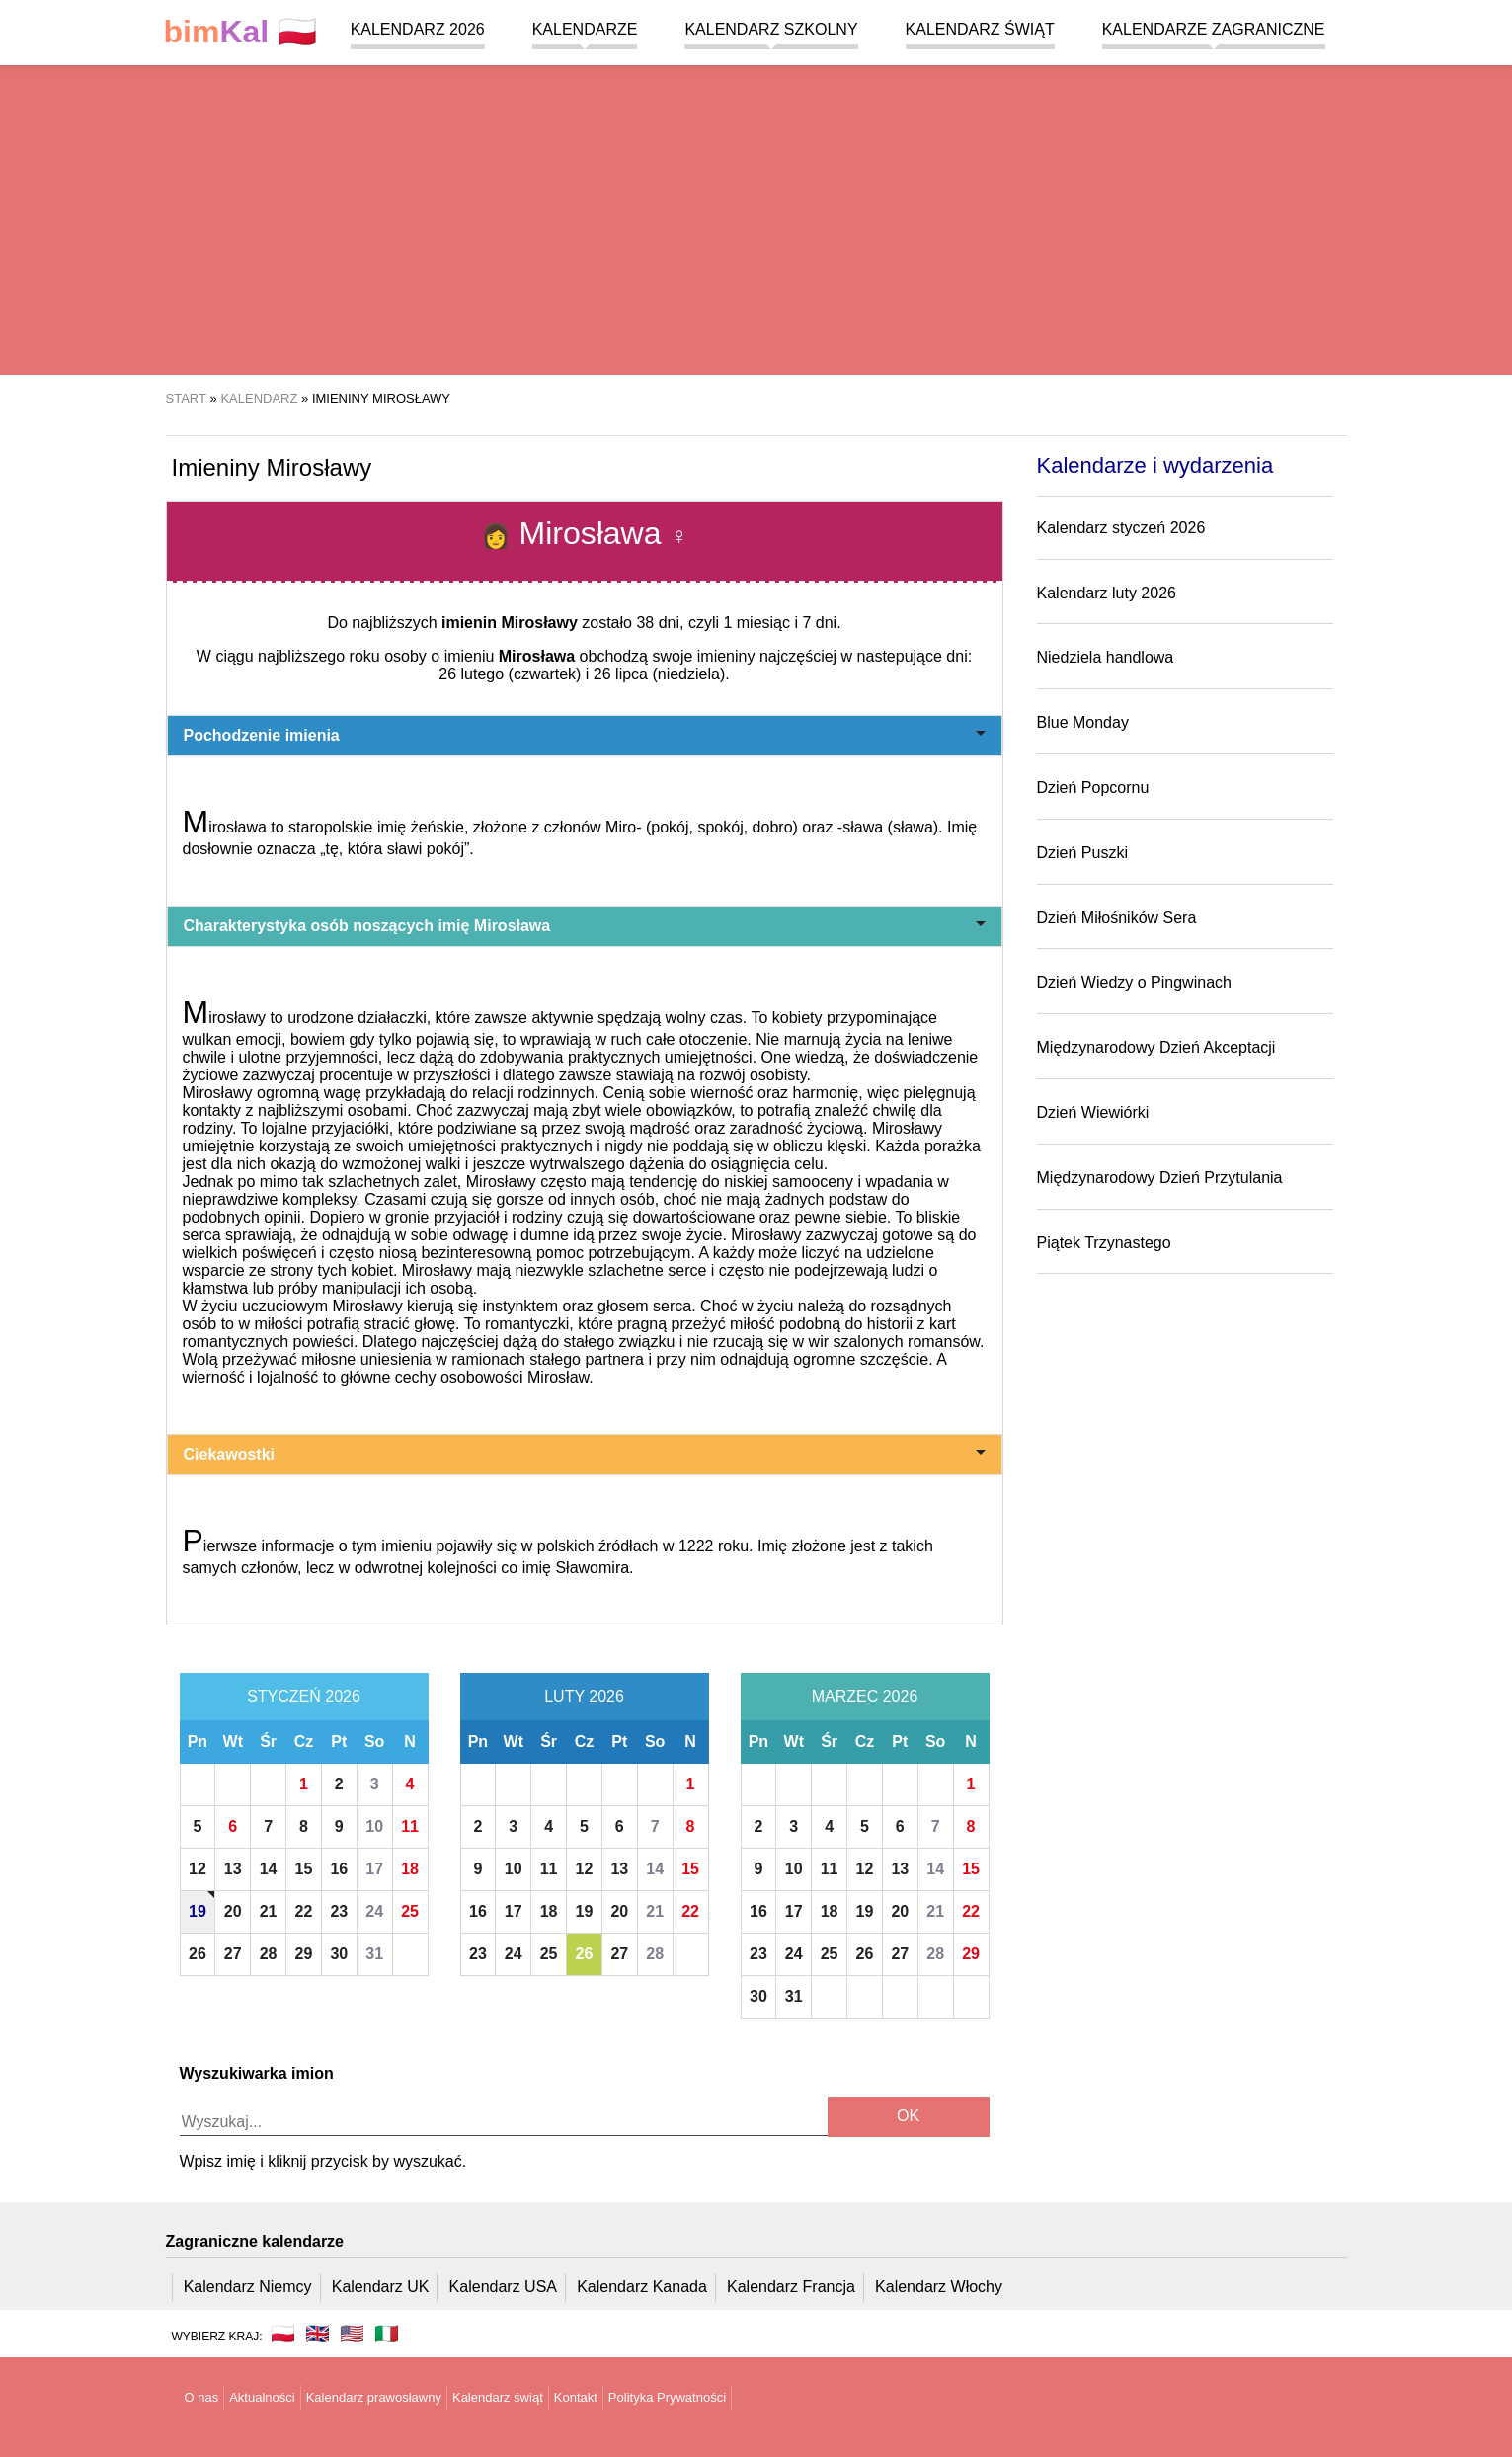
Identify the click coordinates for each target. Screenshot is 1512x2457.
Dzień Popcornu (1093, 787)
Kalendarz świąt (980, 29)
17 (374, 1869)
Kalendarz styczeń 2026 (1121, 527)
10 (374, 1826)
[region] (756, 217)
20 (233, 1911)
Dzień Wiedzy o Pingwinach (1134, 982)
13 (233, 1869)
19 (197, 1911)
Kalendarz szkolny (770, 29)
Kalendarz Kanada (642, 2286)
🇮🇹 (386, 2333)
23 (339, 1911)
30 (339, 1953)
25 (410, 1911)
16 (339, 1869)
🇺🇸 (352, 2333)
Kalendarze (585, 29)
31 (374, 1953)
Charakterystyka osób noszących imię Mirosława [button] (585, 925)
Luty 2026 (584, 1696)
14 (269, 1869)
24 (374, 1911)
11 (410, 1826)
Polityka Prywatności (667, 2397)
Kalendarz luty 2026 (1106, 593)
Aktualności (261, 2397)
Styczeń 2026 (303, 1696)
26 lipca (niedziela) (659, 674)
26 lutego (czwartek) (509, 674)
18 (410, 1869)
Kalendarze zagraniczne (1213, 29)
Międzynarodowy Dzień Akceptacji (1156, 1047)
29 (304, 1953)
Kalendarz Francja (791, 2286)
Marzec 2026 (865, 1696)
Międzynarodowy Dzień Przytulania (1160, 1177)
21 (269, 1911)
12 (197, 1869)
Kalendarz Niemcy (248, 2286)
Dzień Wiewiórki (1093, 1112)
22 (304, 1911)
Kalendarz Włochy (938, 2286)
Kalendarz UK (381, 2286)
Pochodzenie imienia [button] (585, 735)
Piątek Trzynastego (1104, 1242)
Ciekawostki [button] (585, 1454)
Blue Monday (1083, 722)
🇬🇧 (317, 2333)
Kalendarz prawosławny (373, 2397)
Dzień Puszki (1082, 852)
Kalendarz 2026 (418, 29)
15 (304, 1869)
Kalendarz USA (503, 2286)
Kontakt (575, 2397)
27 (233, 1953)
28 (269, 1953)
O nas (202, 2397)
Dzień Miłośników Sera (1117, 918)
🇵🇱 (241, 32)
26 (197, 1953)
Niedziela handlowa (1105, 657)
